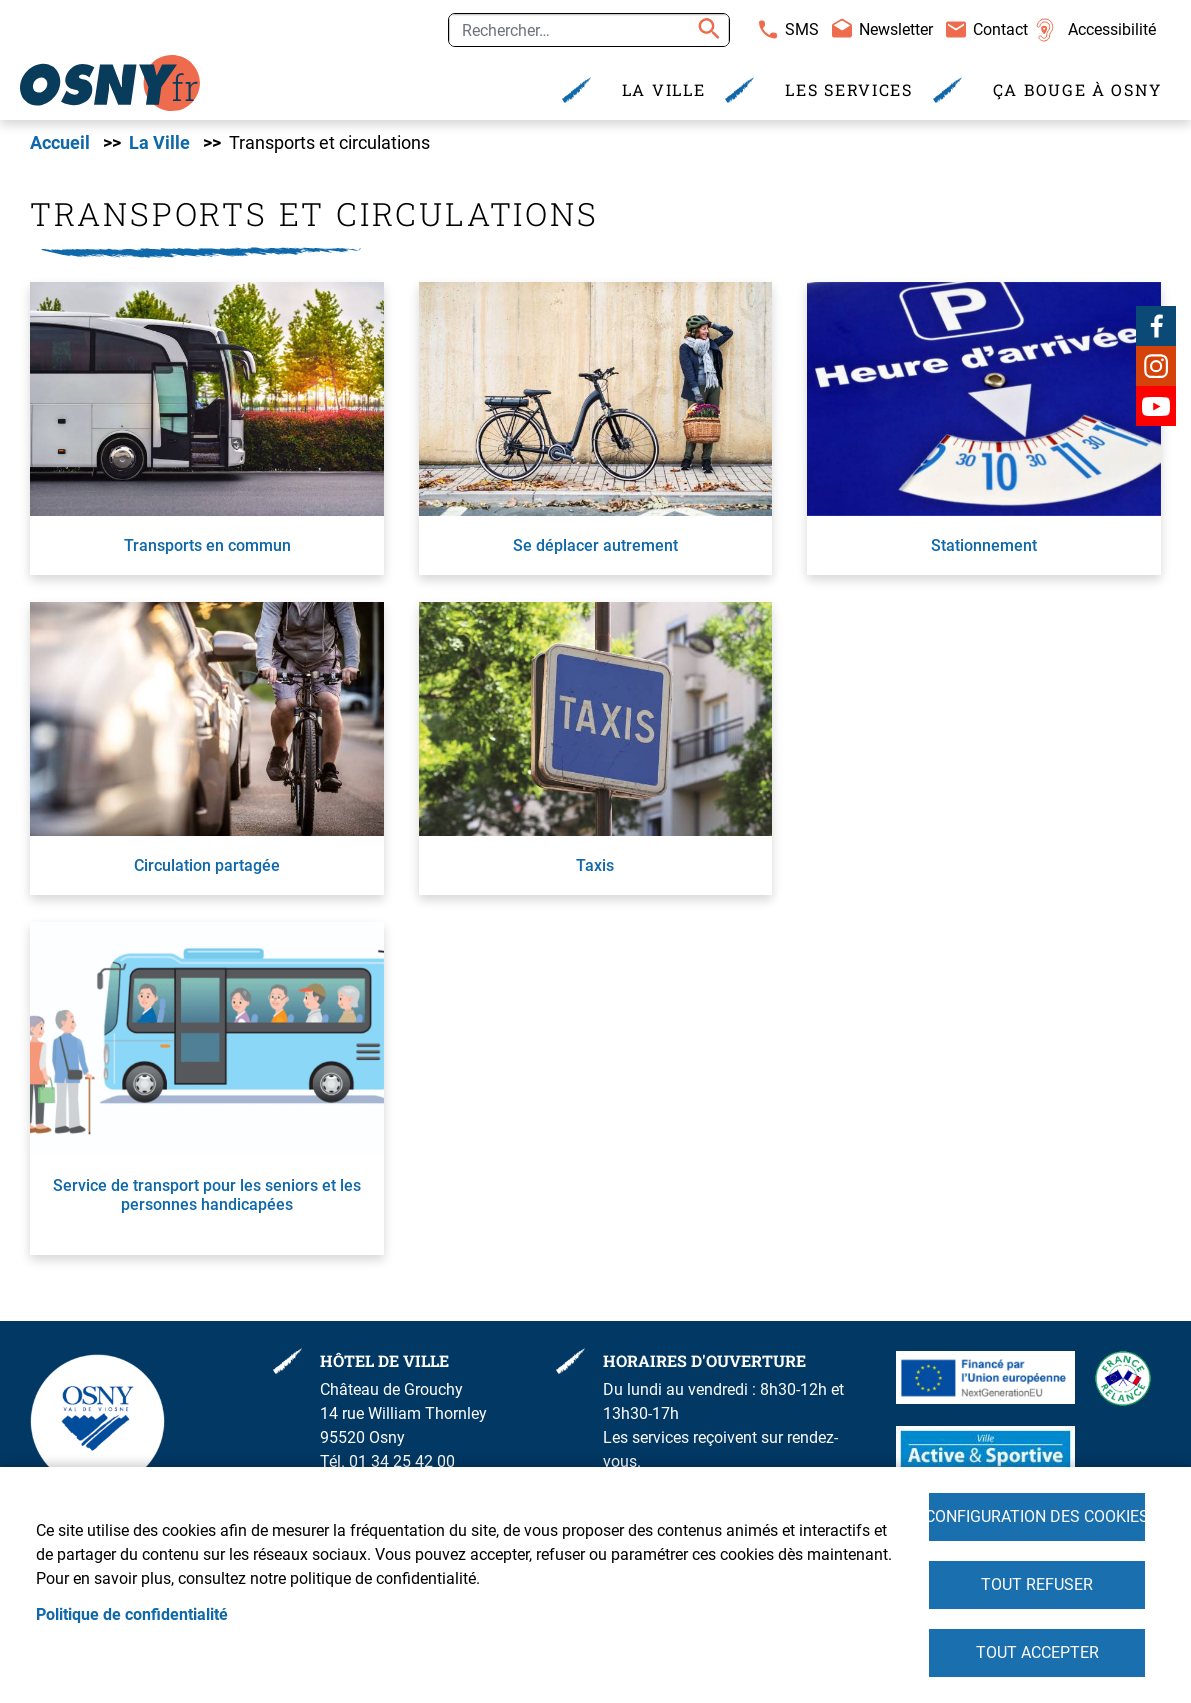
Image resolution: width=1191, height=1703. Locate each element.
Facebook (1156, 326)
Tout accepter (1037, 1652)
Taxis (595, 865)
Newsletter (896, 29)
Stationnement (984, 545)
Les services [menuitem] (848, 89)
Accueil (60, 143)
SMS (802, 29)
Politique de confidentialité (132, 1614)
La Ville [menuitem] (664, 89)
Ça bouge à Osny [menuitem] (1077, 89)
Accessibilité (1112, 29)
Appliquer (706, 30)
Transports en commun (207, 545)
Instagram (1156, 366)
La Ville (159, 143)
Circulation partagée (207, 865)
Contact (1000, 29)
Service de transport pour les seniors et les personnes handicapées (207, 1195)
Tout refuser (1037, 1584)
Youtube (1156, 406)
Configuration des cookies (1037, 1516)
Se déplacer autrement (595, 545)
